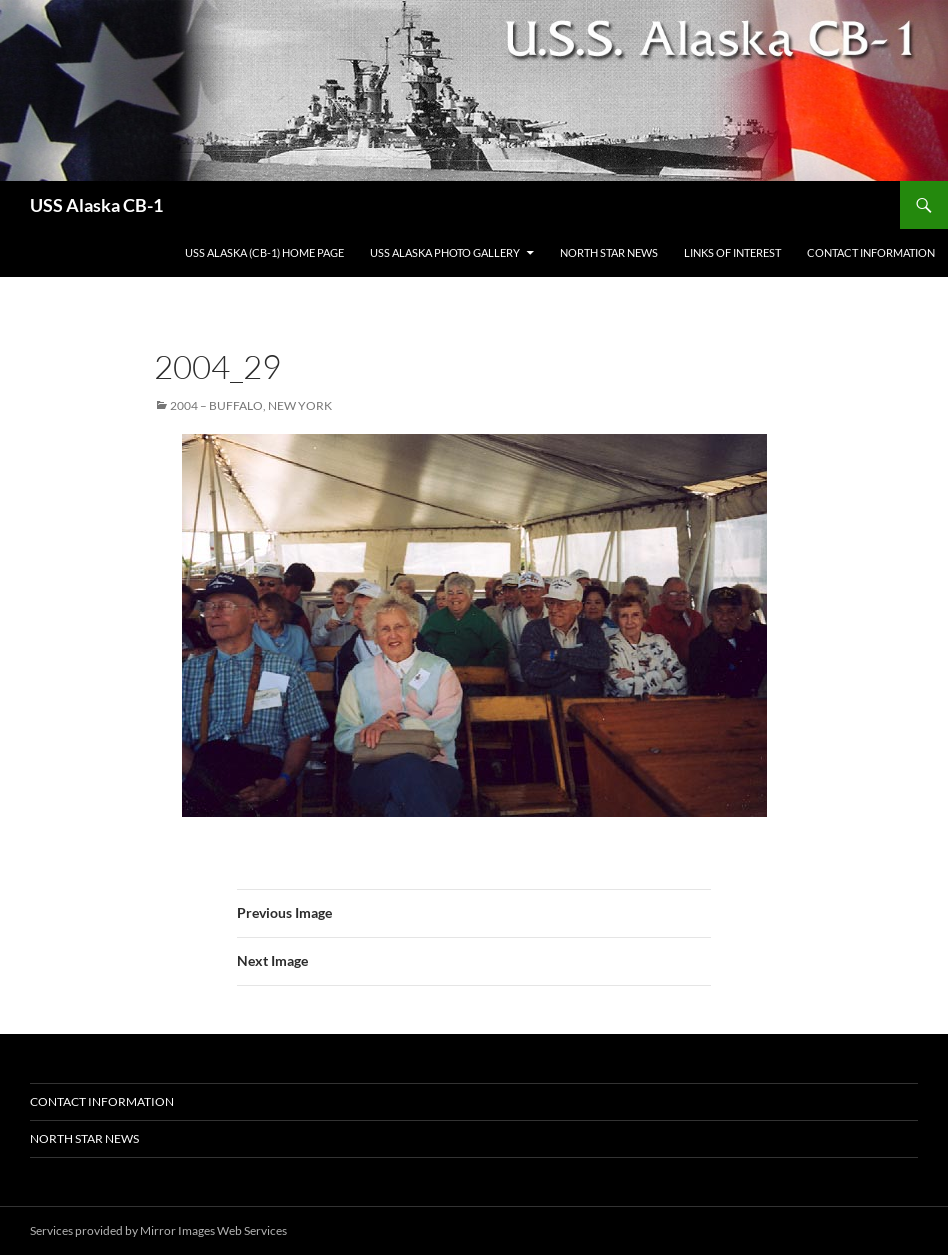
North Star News (609, 252)
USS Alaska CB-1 (96, 205)
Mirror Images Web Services (213, 1230)
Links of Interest (732, 252)
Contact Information (871, 252)
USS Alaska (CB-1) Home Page (264, 252)
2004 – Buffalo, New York (251, 405)
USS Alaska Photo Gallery (445, 252)
